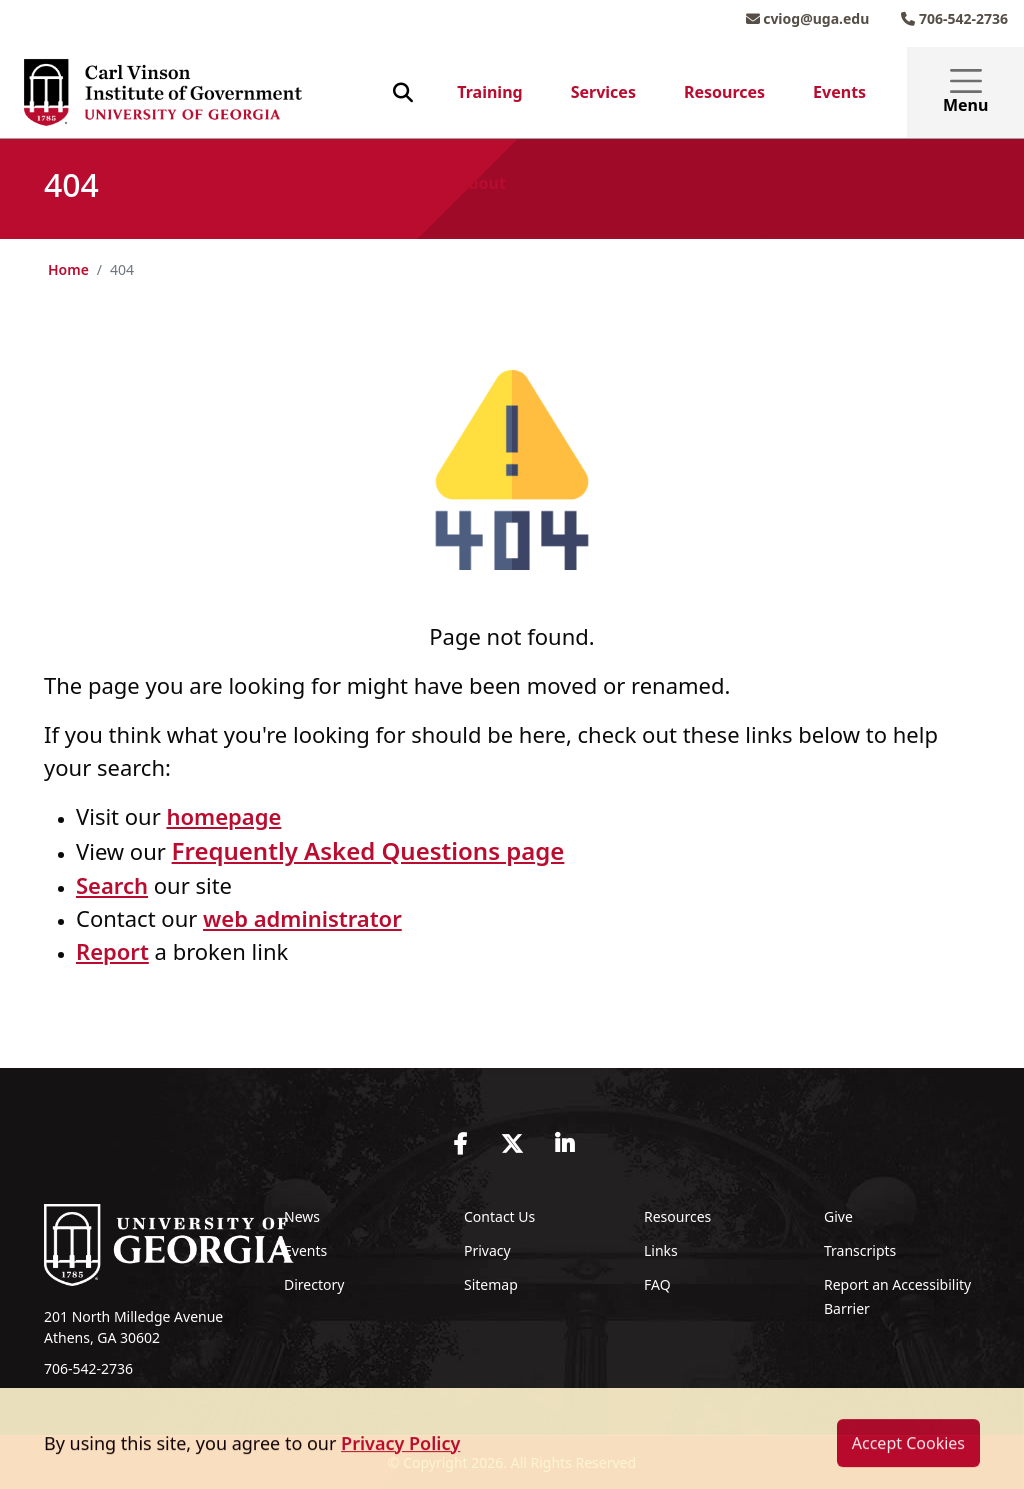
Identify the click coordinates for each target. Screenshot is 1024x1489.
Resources (724, 92)
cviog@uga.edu (808, 18)
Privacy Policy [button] (400, 1468)
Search (112, 885)
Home (68, 269)
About (481, 183)
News (302, 1216)
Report (112, 951)
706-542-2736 (954, 18)
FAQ (657, 1284)
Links (661, 1250)
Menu (965, 92)
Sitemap (491, 1284)
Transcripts (860, 1250)
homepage (223, 816)
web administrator (302, 918)
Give (838, 1216)
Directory (314, 1284)
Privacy (487, 1250)
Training (489, 92)
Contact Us (499, 1216)
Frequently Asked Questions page (368, 850)
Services (603, 92)
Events (839, 92)
